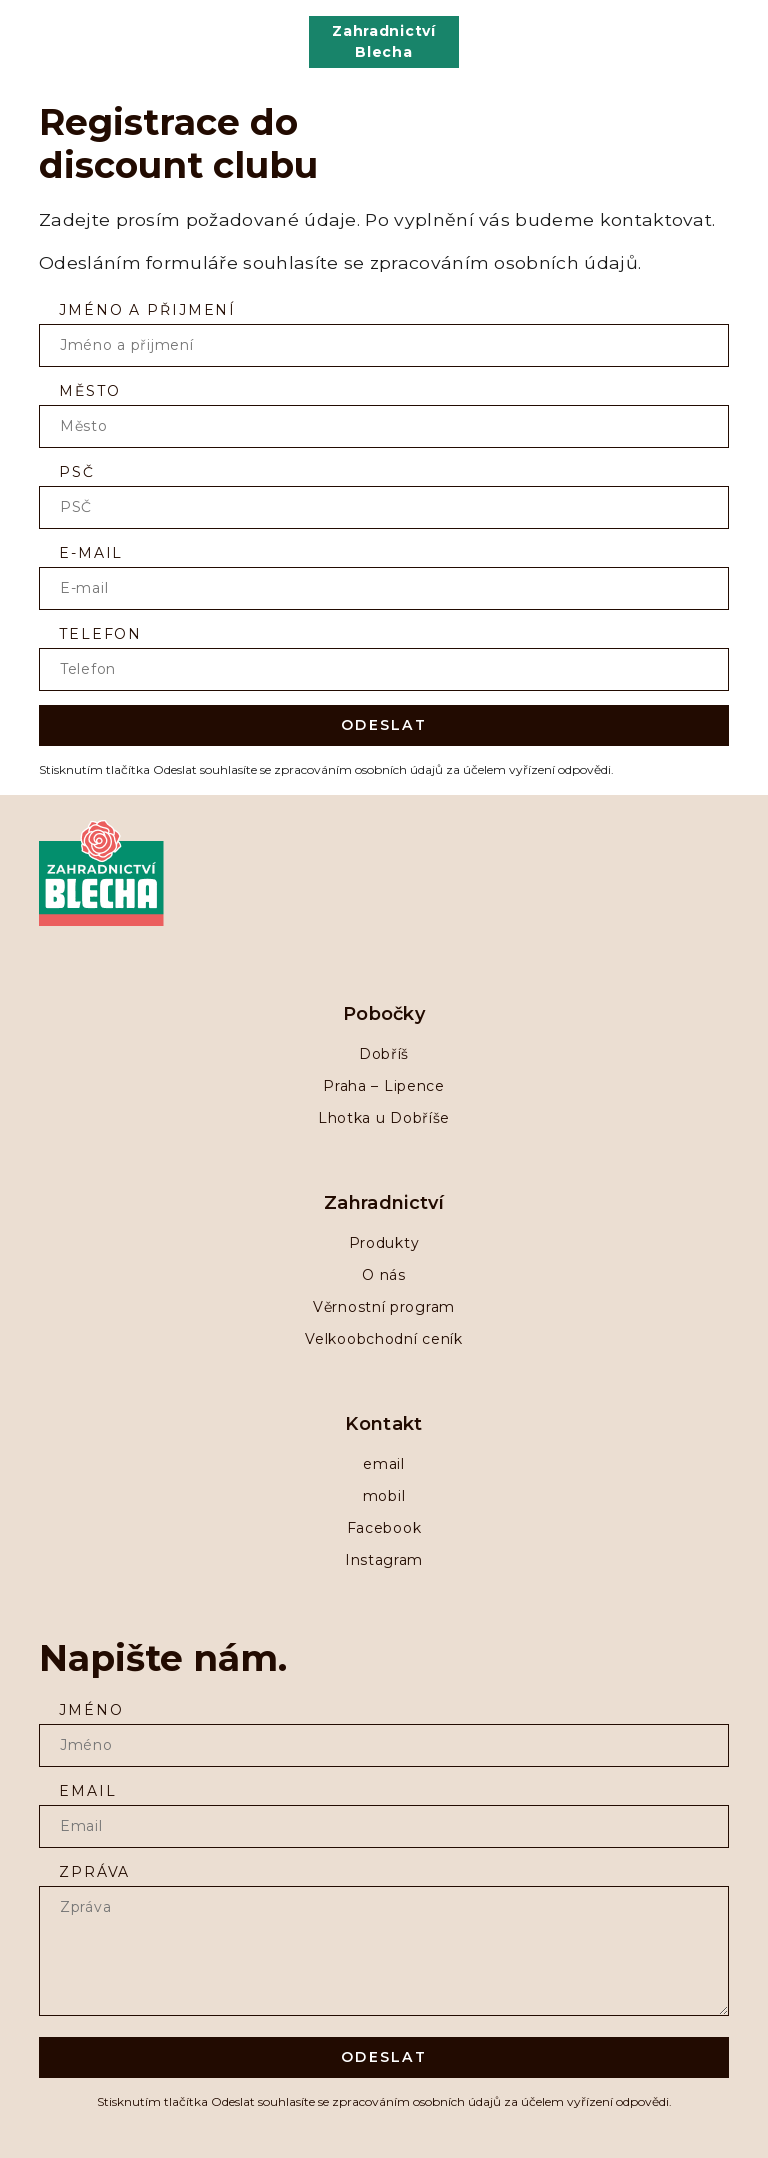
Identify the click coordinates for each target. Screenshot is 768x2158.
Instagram (384, 1560)
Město (89, 391)
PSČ (77, 472)
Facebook (384, 1528)
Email (87, 1791)
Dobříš (384, 1054)
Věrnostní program (384, 1307)
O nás (384, 1275)
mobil (384, 1496)
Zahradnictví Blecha (384, 41)
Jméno (91, 1710)
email (384, 1464)
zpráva (94, 1872)
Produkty (384, 1243)
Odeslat (384, 725)
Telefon (100, 634)
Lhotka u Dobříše (384, 1118)
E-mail (91, 553)
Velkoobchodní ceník (384, 1339)
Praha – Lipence (384, 1086)
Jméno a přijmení (147, 310)
